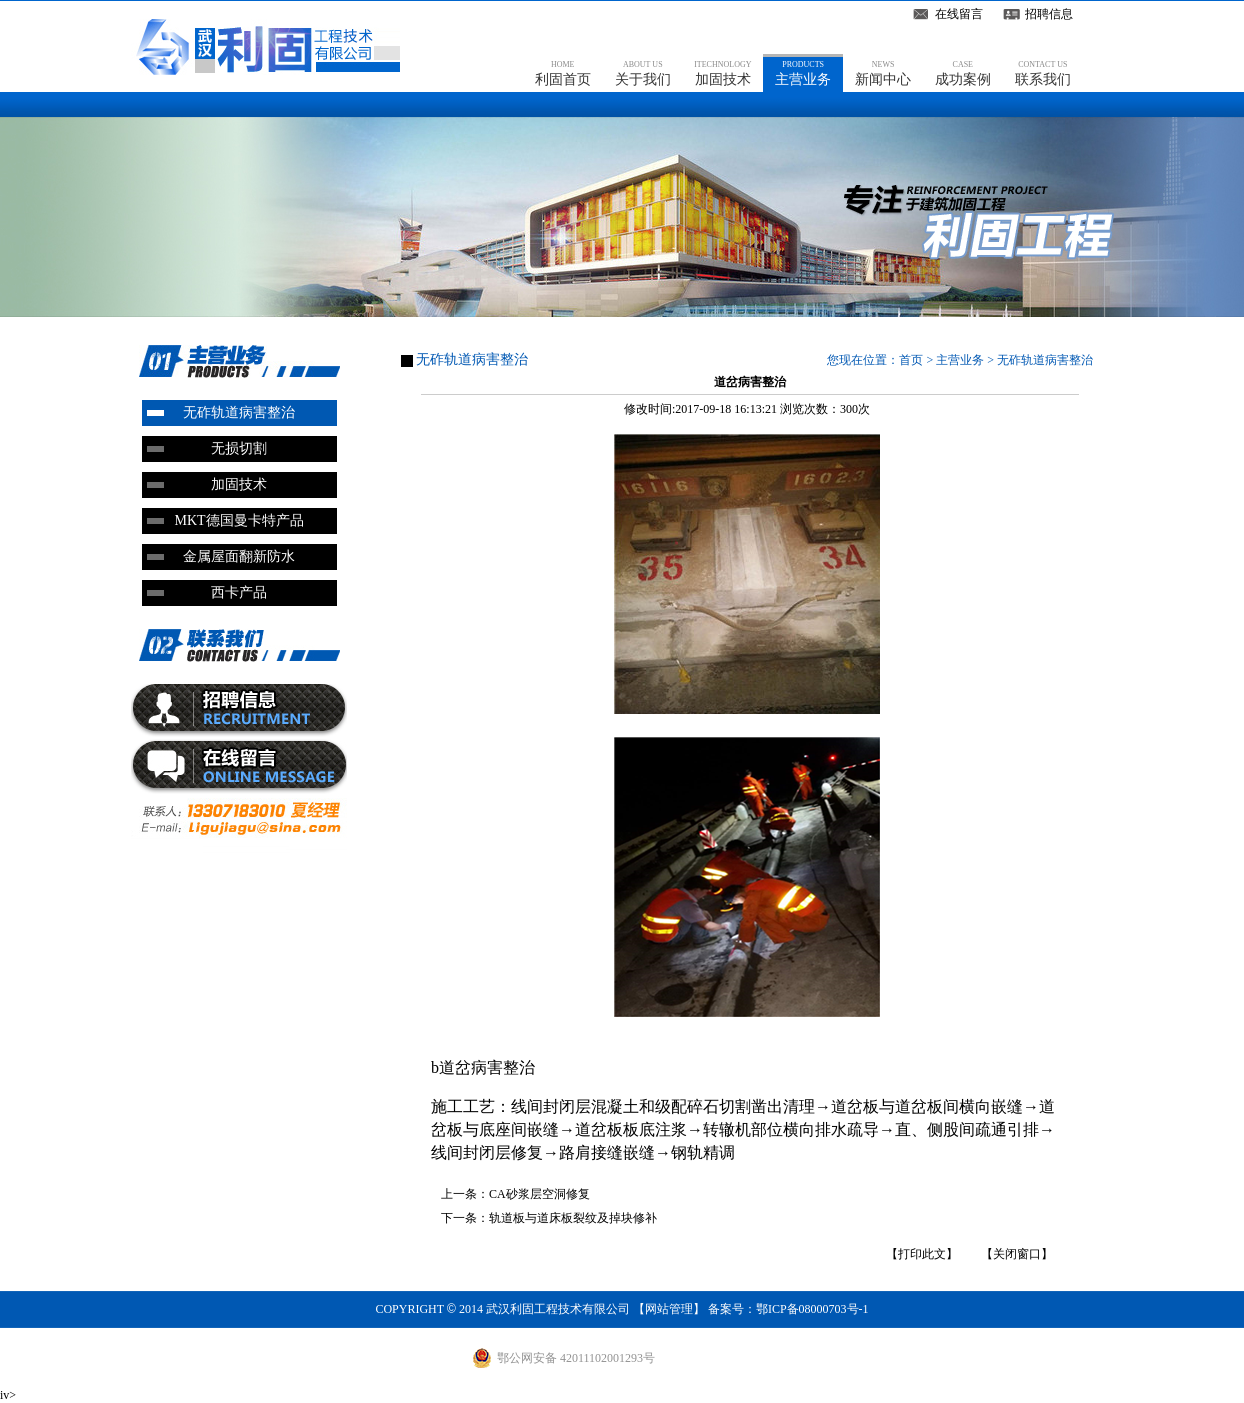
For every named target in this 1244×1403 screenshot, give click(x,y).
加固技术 (722, 73)
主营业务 (803, 73)
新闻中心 (883, 73)
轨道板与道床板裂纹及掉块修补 (573, 1218)
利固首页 (563, 73)
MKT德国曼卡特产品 (238, 520)
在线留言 (959, 14)
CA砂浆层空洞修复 (539, 1194)
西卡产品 (239, 592)
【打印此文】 (922, 1254)
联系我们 (1043, 73)
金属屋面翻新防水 (239, 556)
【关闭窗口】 (1017, 1254)
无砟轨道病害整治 (239, 412)
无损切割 (239, 448)
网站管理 (669, 1309)
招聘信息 (1049, 14)
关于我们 (643, 73)
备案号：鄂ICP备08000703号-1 (788, 1309)
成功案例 (963, 73)
